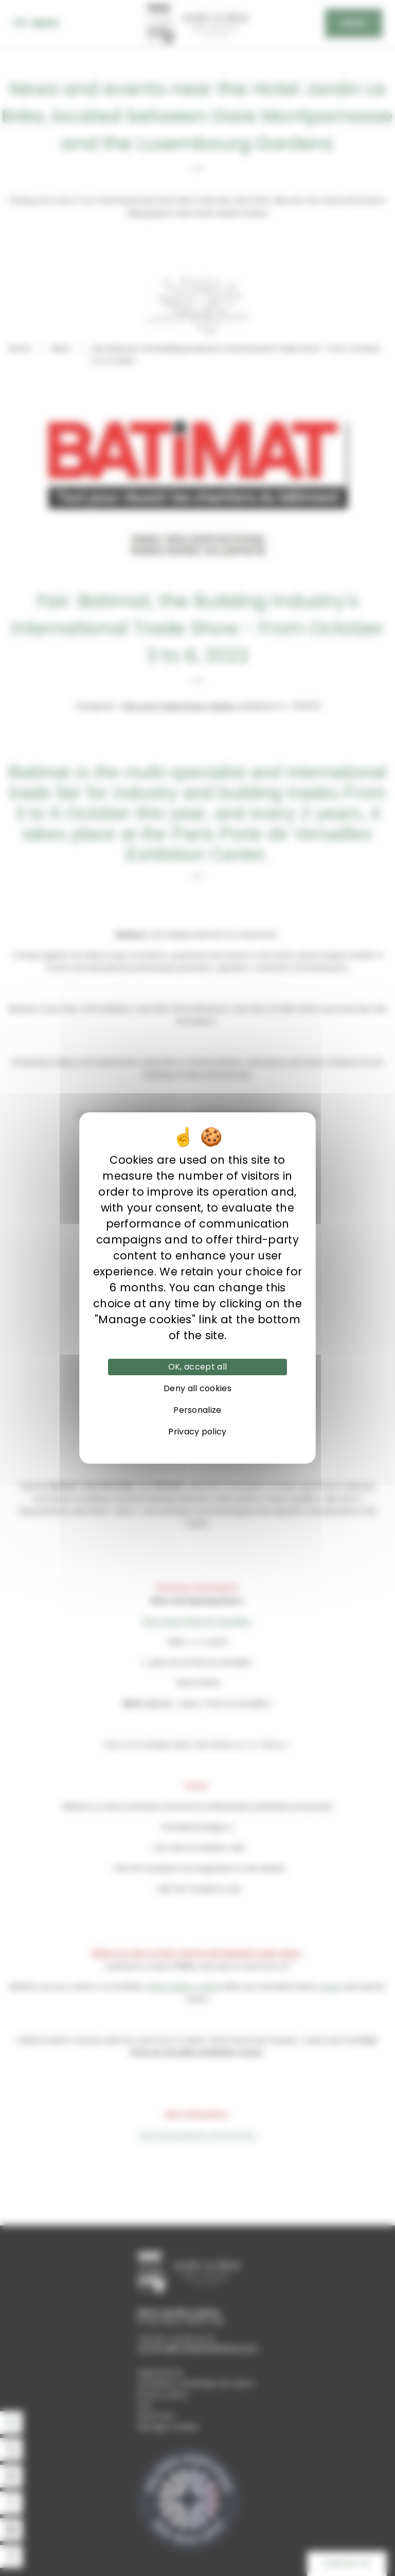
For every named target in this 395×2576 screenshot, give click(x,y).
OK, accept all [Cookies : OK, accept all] (197, 1367)
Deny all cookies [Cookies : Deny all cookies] (197, 1388)
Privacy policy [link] (197, 1432)
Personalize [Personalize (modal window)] (197, 1410)
